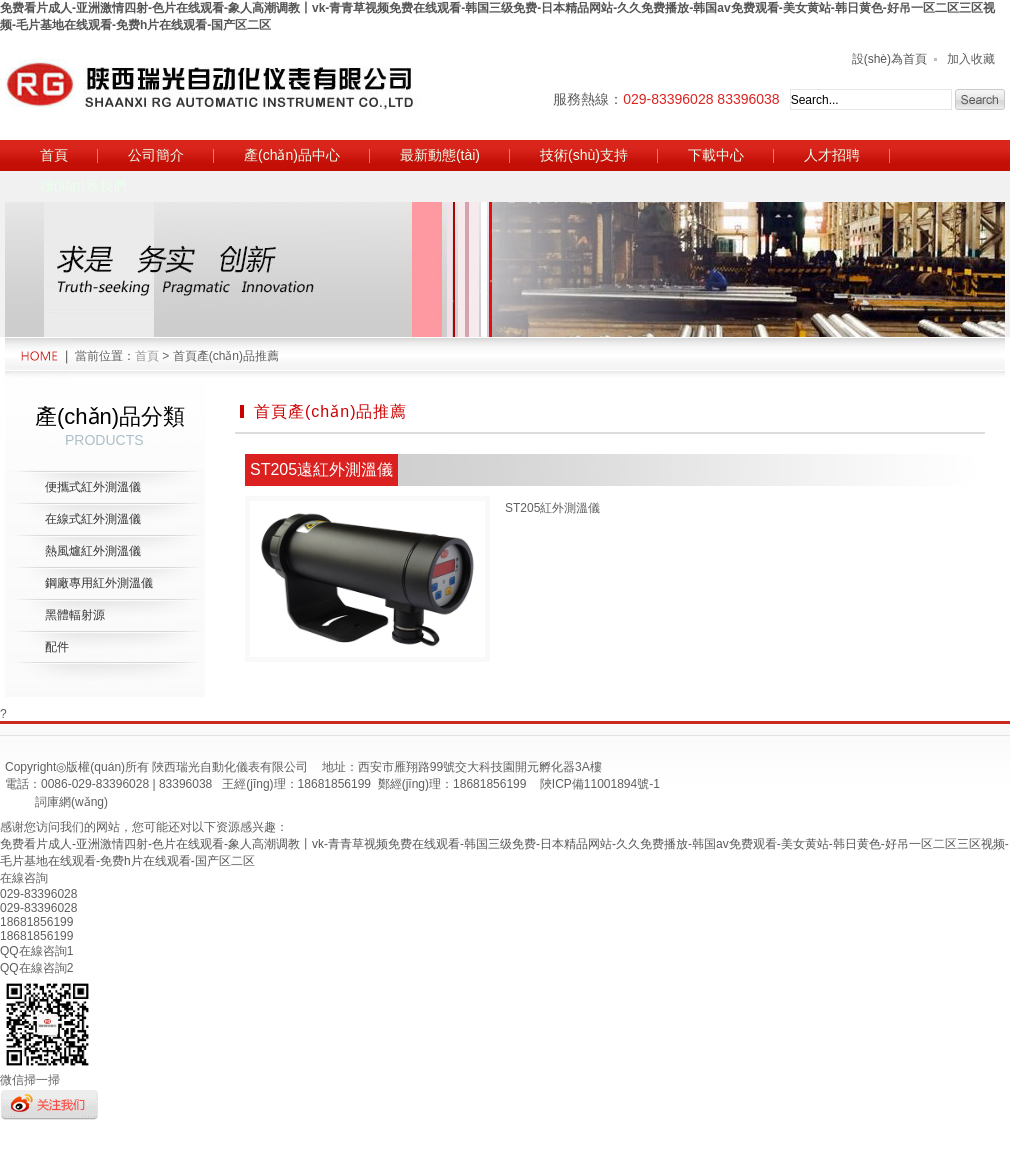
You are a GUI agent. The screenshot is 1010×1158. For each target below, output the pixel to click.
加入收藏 (971, 59)
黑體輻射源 (75, 615)
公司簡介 (156, 155)
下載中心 (716, 155)
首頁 (54, 155)
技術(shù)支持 (584, 155)
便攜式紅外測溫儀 (93, 487)
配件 (57, 647)
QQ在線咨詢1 (36, 951)
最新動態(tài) (440, 155)
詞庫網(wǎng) (71, 802)
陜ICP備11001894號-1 (600, 784)
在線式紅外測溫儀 (93, 519)
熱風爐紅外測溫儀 (93, 551)
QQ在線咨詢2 (36, 968)
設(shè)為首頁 (889, 59)
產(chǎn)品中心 (292, 155)
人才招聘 (832, 155)
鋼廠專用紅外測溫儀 (99, 583)
